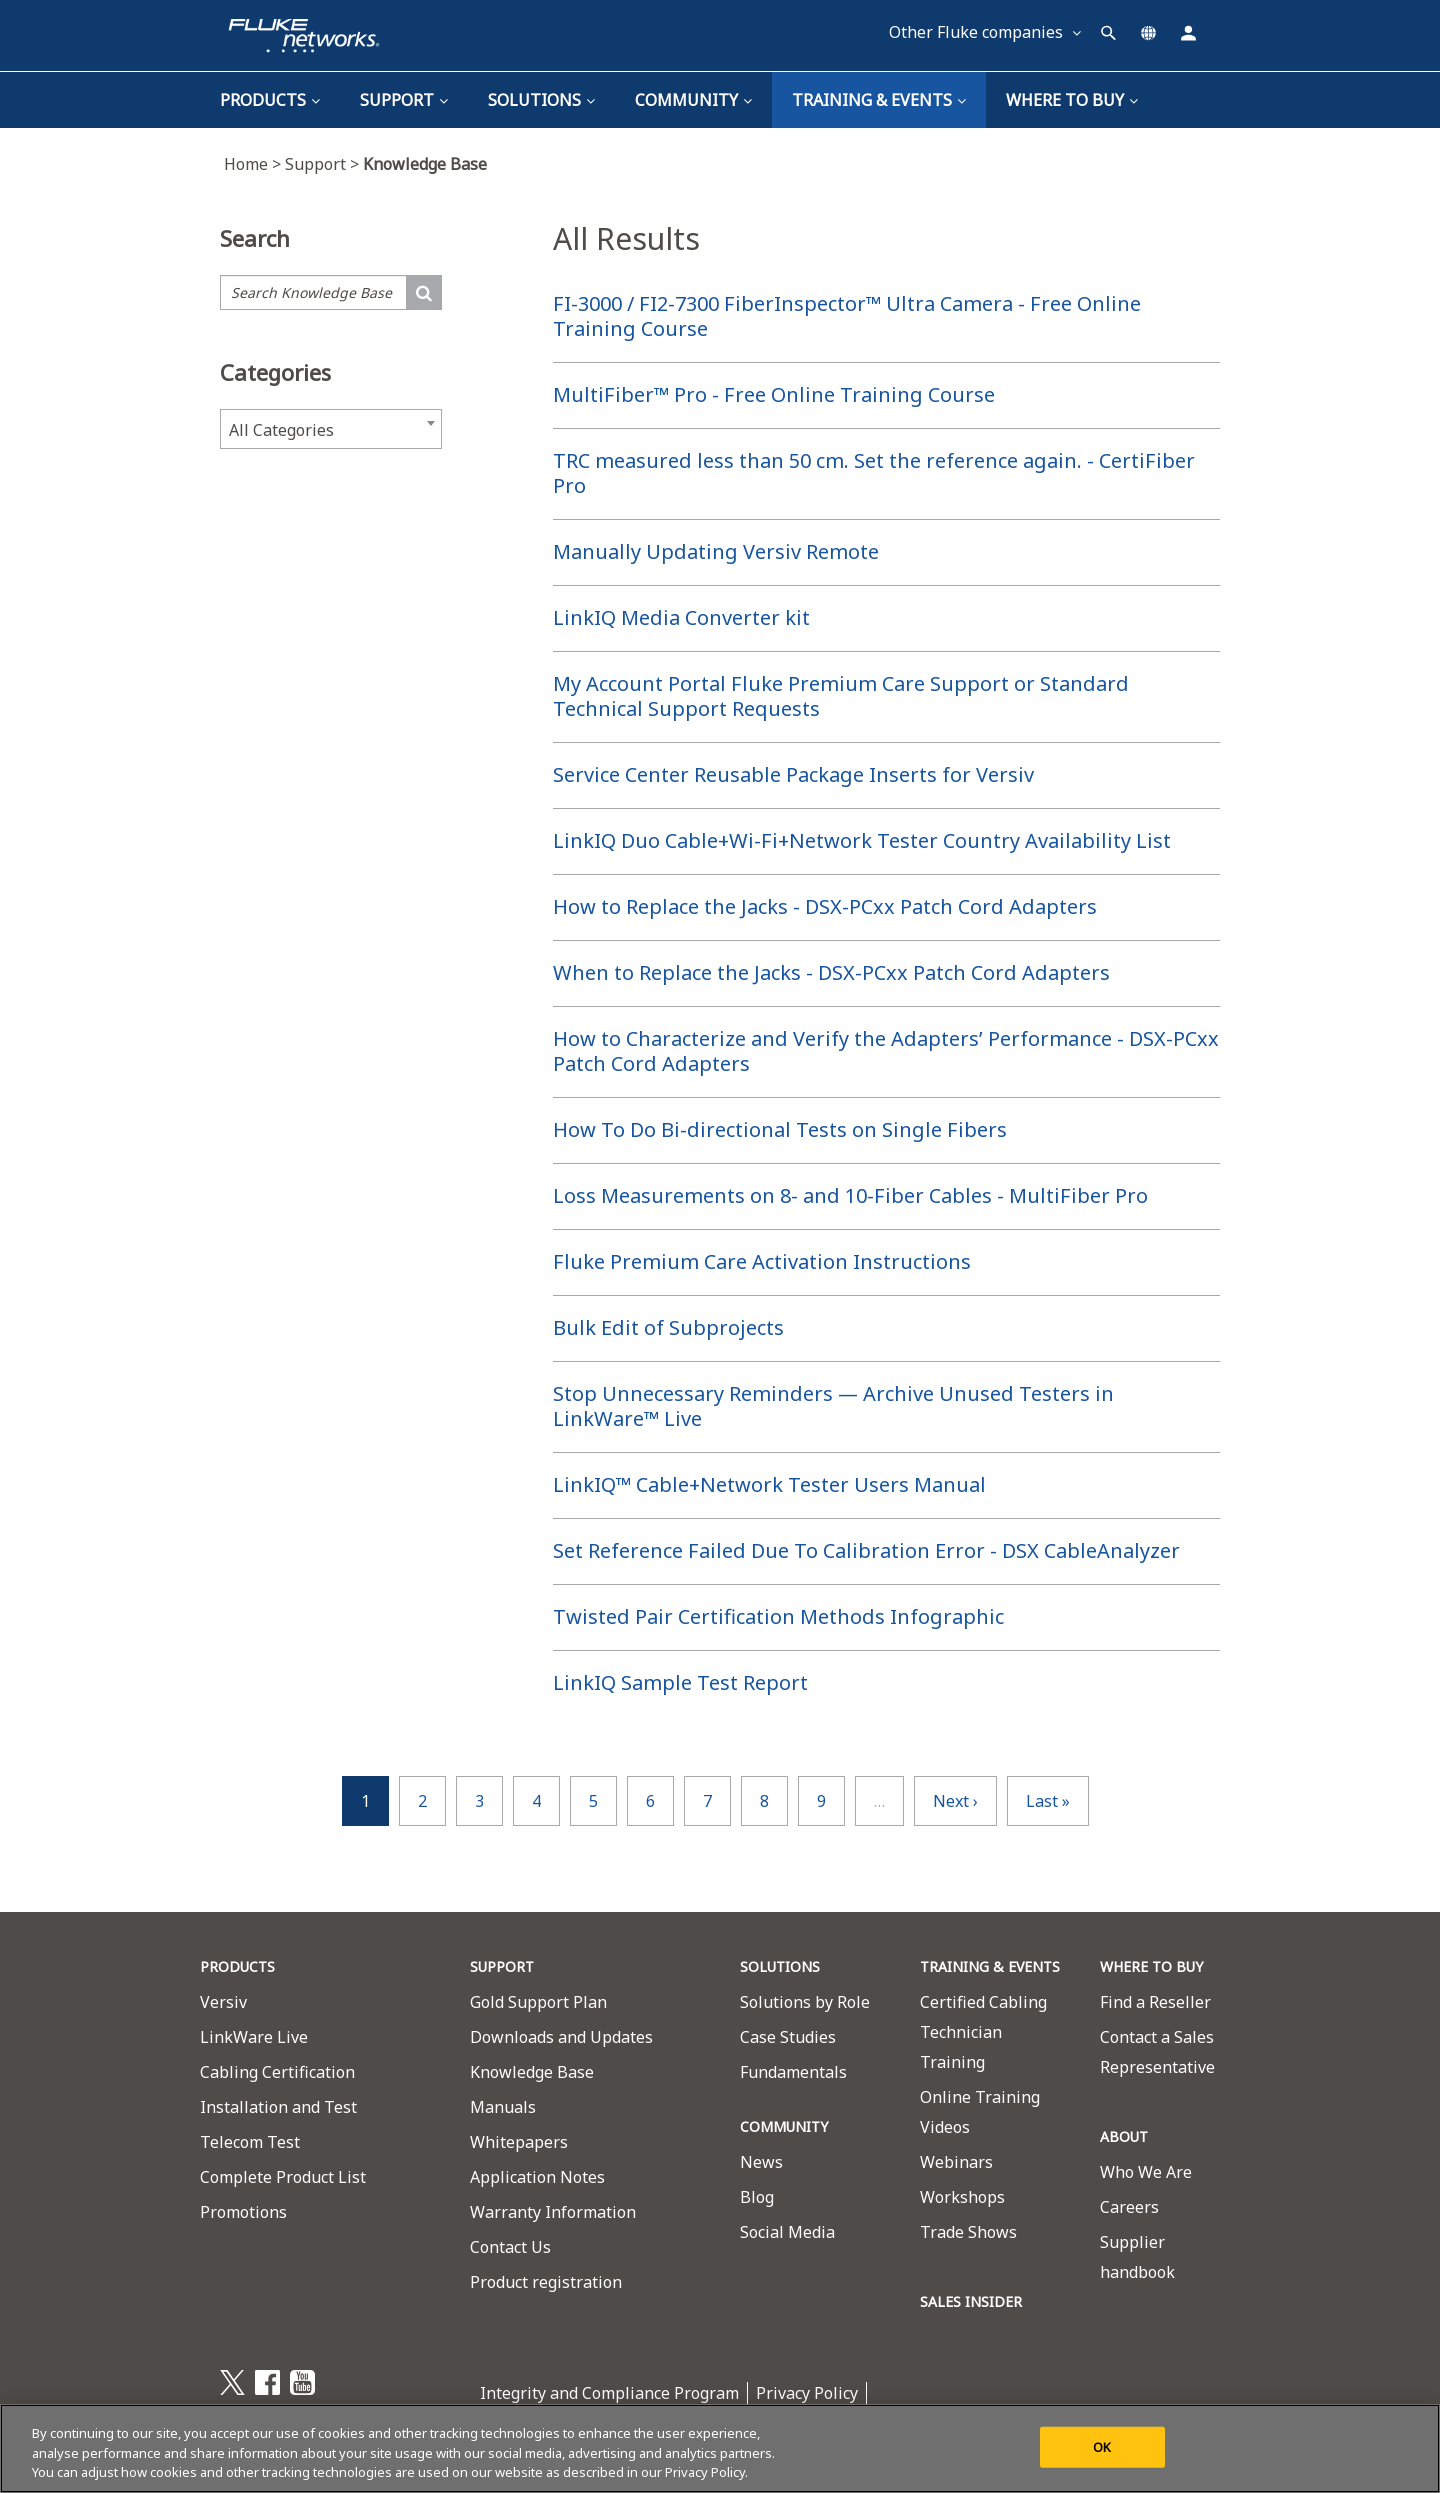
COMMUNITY (784, 2126)
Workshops (962, 2197)
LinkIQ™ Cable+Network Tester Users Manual (769, 1484)
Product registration (546, 2282)
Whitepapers (519, 2142)
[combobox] (331, 429)
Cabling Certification (277, 2072)
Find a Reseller (1155, 2002)
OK (1102, 2446)
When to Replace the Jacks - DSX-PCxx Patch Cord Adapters (831, 972)
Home (254, 164)
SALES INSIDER (971, 2301)
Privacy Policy (807, 2393)
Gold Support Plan (538, 2002)
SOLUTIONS (780, 1966)
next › (955, 1801)
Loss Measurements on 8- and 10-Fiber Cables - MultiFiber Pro (850, 1195)
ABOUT (1124, 2136)
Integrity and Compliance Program (609, 2393)
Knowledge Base (532, 2072)
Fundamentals (793, 2072)
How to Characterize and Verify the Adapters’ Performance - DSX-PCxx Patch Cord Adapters (886, 1051)
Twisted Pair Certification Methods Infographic (778, 1616)
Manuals (503, 2107)
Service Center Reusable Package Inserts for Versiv (793, 774)
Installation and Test (278, 2107)
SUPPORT (502, 1966)
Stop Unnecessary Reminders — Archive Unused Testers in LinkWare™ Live (833, 1406)
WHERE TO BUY (1151, 1966)
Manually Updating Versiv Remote (716, 551)
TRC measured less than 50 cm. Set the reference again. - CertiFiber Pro (874, 473)
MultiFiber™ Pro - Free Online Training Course (774, 394)
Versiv (223, 2002)
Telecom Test (250, 2142)
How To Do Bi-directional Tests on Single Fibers (780, 1129)
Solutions (541, 100)
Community (693, 100)
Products (270, 100)
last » (1048, 1801)
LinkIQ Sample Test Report (680, 1682)
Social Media (787, 2232)
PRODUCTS (237, 1966)
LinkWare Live (254, 2037)
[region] (720, 2448)
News (761, 2162)
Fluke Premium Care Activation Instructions (762, 1261)
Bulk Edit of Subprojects (668, 1327)
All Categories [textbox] (281, 430)
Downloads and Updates (561, 2037)
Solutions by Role (805, 2002)
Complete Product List (283, 2177)
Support (404, 100)
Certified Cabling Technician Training (983, 2032)
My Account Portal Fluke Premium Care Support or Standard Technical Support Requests (841, 696)
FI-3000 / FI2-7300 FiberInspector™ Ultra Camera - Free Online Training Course (847, 316)
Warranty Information (553, 2212)
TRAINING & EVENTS (879, 100)
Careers (1129, 2207)
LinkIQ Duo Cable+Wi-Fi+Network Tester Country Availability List (862, 840)
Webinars (956, 2162)
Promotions (243, 2212)
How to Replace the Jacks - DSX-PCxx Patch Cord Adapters (825, 906)
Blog (757, 2197)
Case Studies (788, 2037)
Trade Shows (968, 2232)
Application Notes (537, 2177)
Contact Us (510, 2247)
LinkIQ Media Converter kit (681, 617)
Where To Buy (1072, 100)
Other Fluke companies (985, 32)
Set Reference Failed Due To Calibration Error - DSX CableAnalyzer (866, 1550)
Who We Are (1146, 2172)
